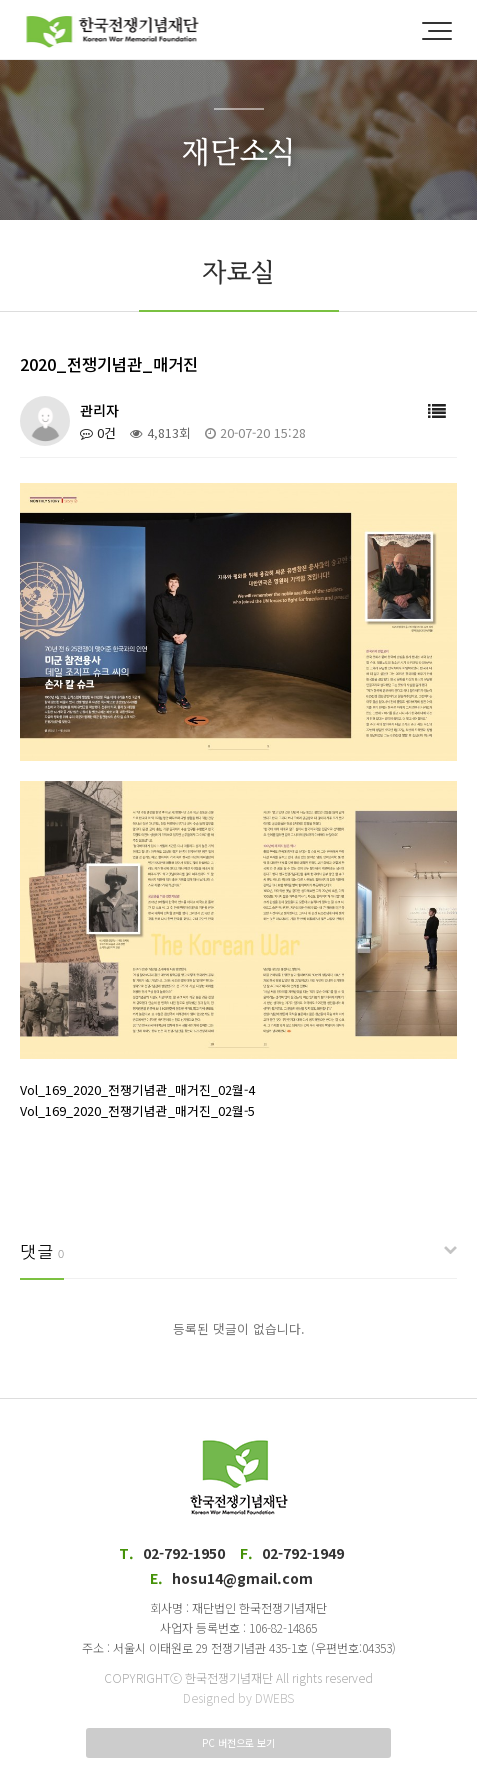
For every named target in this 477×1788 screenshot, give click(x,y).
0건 (98, 432)
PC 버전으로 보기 (238, 1742)
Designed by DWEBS (238, 1697)
